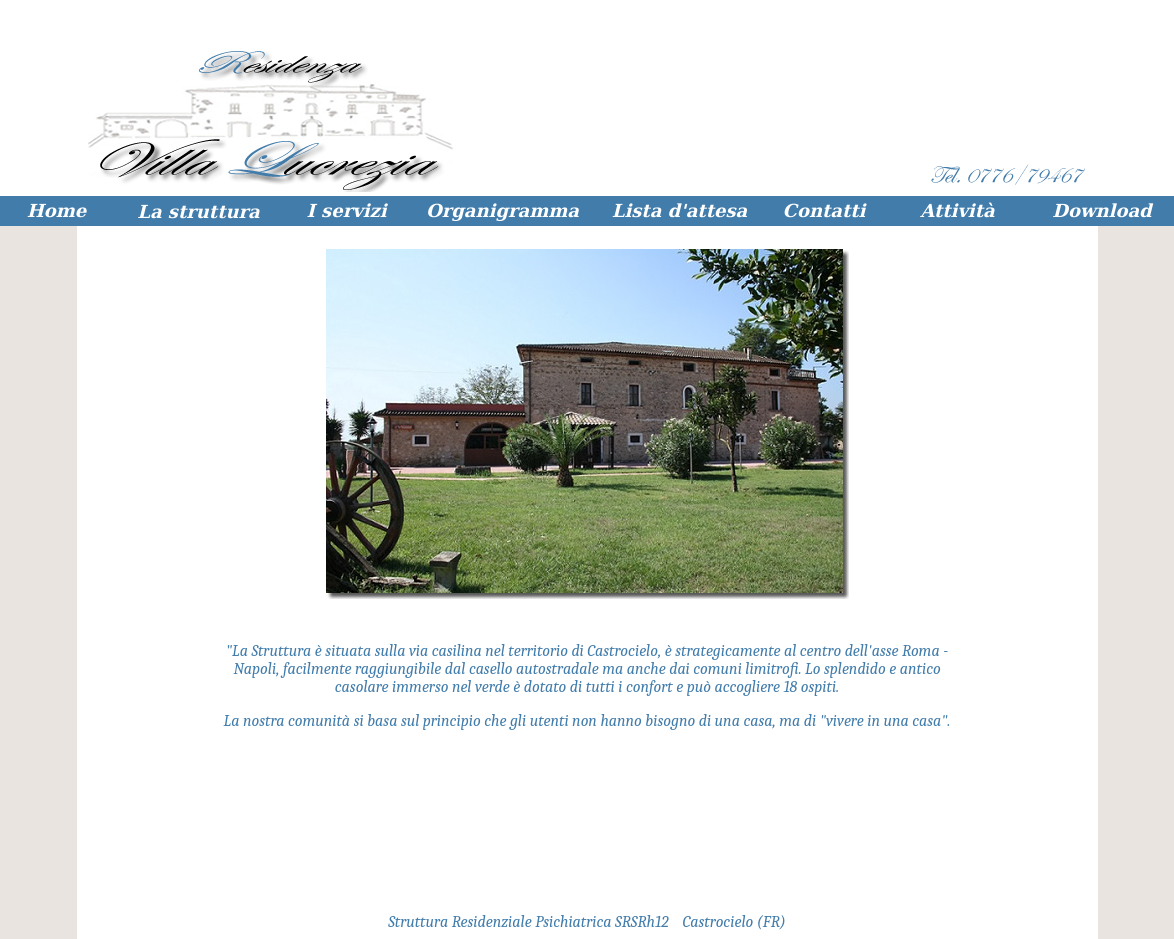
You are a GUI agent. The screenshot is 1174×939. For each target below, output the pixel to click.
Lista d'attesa (680, 210)
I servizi (346, 210)
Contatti (824, 210)
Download (1101, 210)
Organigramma (502, 210)
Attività (957, 210)
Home (57, 210)
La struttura (198, 211)
